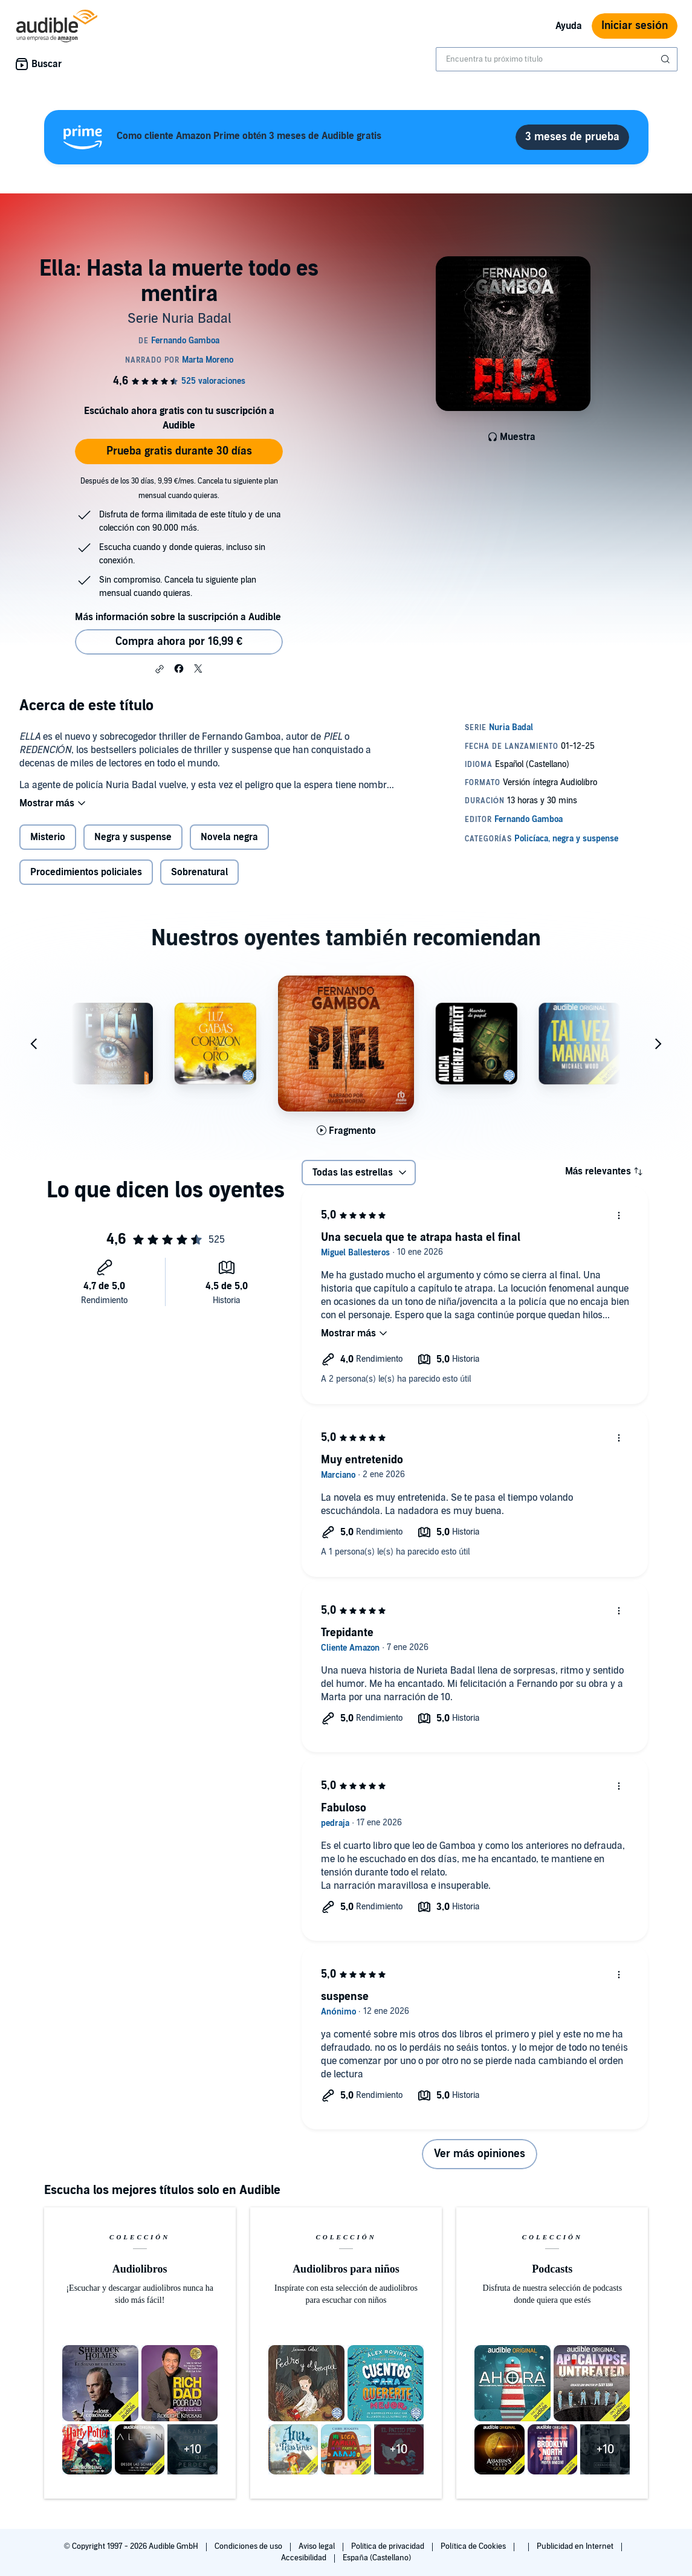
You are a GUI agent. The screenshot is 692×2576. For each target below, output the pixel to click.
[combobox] (556, 59)
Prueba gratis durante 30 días (179, 451)
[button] (159, 669)
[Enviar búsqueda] (666, 59)
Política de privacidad (389, 2546)
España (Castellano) (376, 2558)
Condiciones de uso (249, 2546)
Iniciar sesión (634, 25)
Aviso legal (318, 2546)
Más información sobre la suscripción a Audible (178, 617)
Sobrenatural (199, 872)
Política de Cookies (474, 2546)
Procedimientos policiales (86, 872)
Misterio (47, 837)
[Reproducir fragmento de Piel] (346, 1130)
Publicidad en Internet (576, 2546)
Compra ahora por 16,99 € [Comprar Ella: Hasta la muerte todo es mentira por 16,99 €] (178, 641)
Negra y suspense (133, 837)
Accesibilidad (304, 2558)
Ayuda (568, 26)
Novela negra (229, 837)
